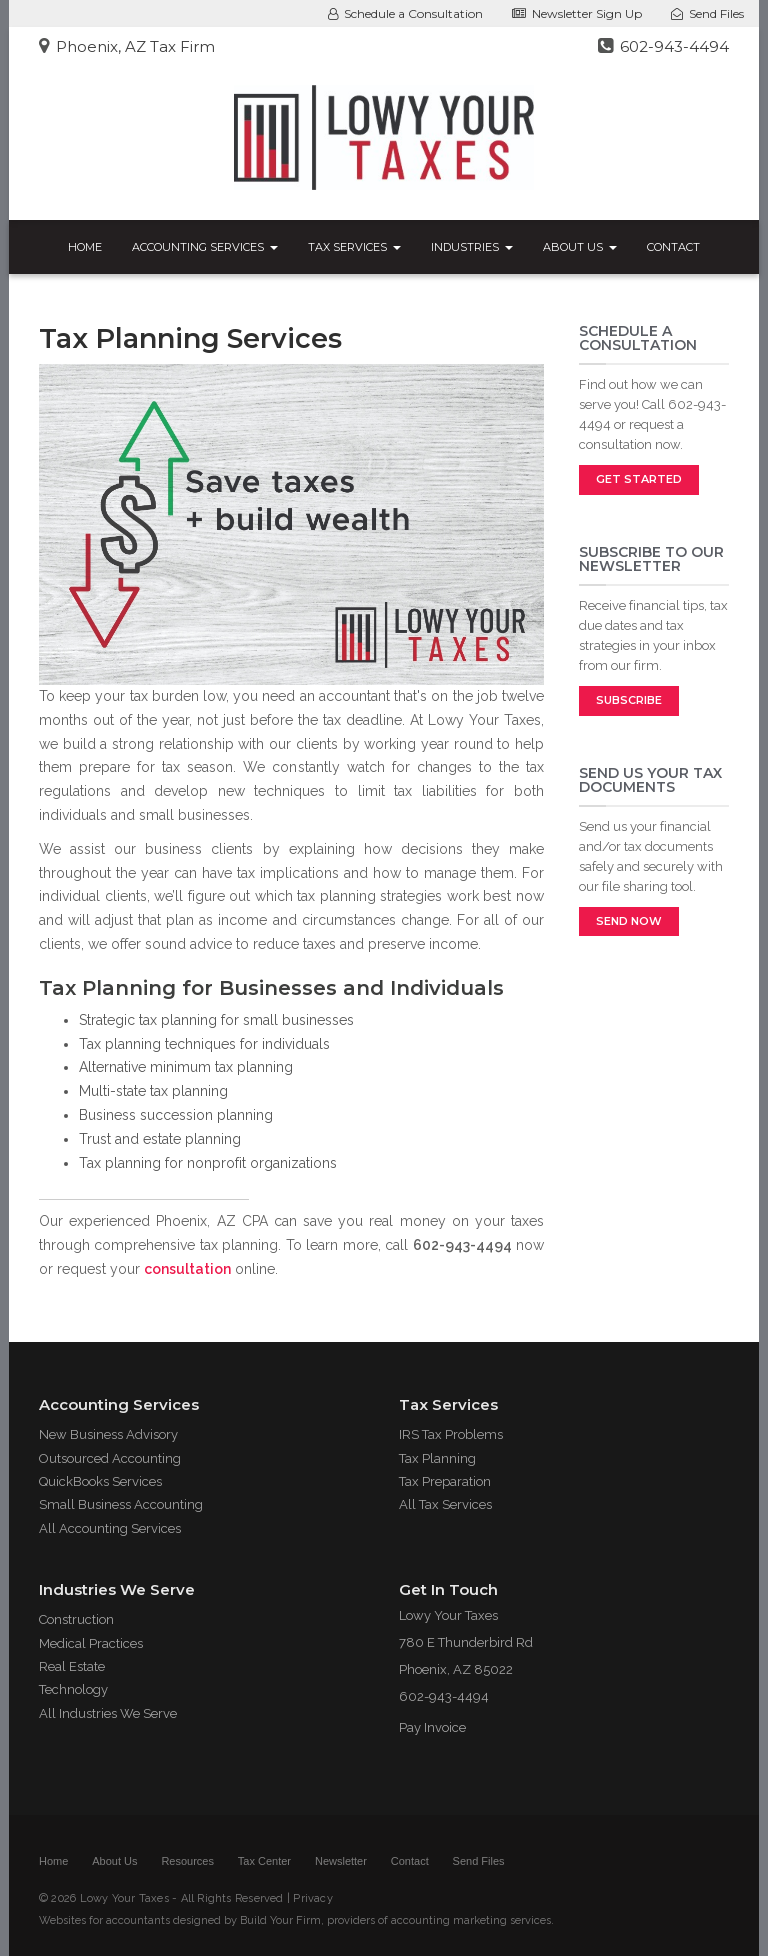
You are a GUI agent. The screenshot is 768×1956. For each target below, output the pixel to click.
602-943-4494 (663, 46)
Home (85, 247)
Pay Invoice (432, 1727)
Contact (673, 247)
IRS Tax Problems (451, 1434)
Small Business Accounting (121, 1504)
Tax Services (354, 247)
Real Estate (72, 1666)
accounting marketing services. (472, 1920)
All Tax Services (445, 1504)
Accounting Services (205, 247)
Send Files (707, 13)
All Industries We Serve (108, 1713)
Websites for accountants (104, 1920)
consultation (187, 1269)
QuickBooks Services (100, 1481)
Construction (76, 1619)
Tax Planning (437, 1458)
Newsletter (341, 1861)
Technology (73, 1689)
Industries (472, 247)
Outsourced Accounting (110, 1458)
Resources (187, 1861)
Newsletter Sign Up (577, 13)
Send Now (629, 921)
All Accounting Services (110, 1528)
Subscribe (629, 700)
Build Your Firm (280, 1920)
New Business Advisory (108, 1434)
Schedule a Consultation (405, 13)
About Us (580, 247)
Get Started (639, 479)
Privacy (313, 1898)
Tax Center (264, 1861)
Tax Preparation (445, 1481)
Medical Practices (91, 1643)
